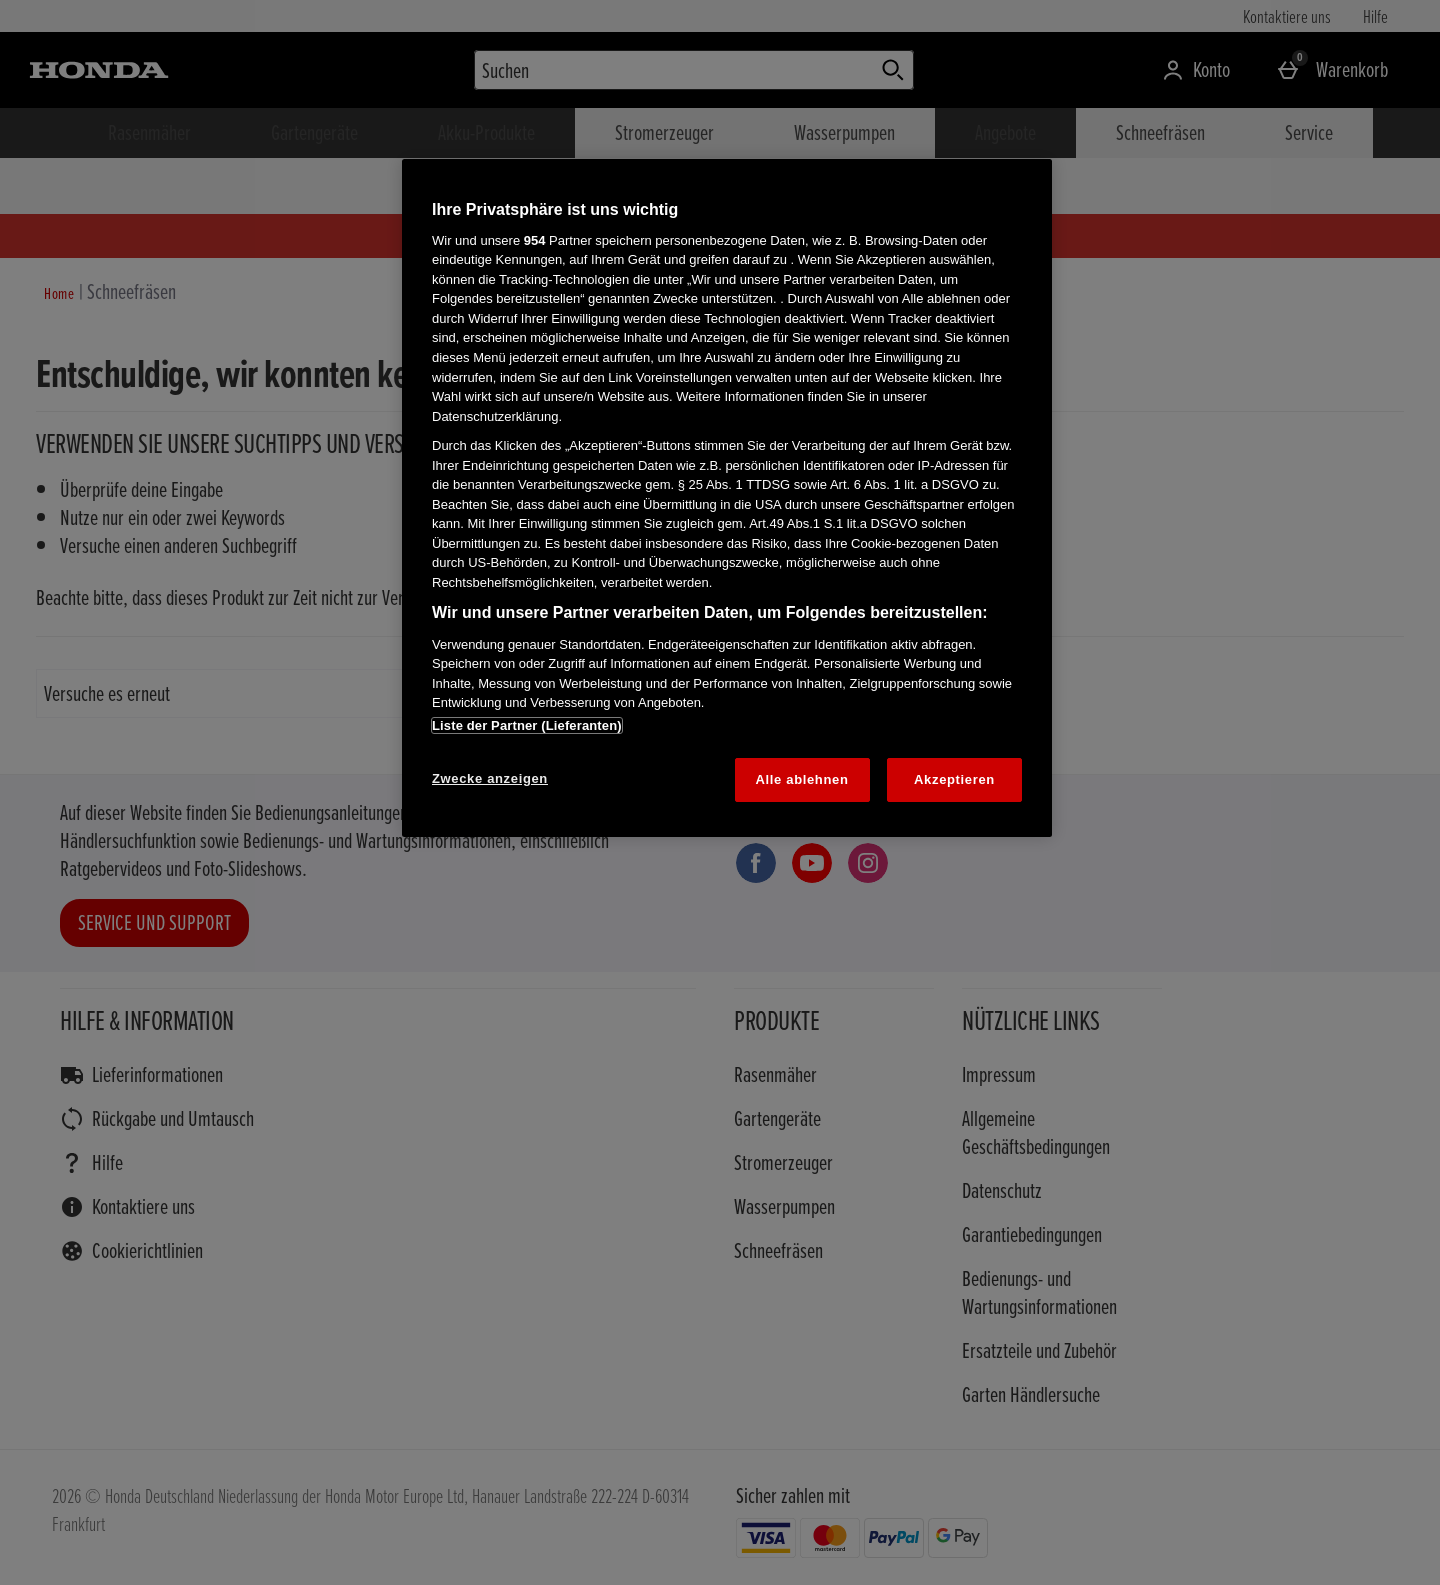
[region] (727, 498)
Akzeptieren (954, 779)
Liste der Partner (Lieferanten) (527, 725)
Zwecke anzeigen (490, 778)
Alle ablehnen (802, 779)
